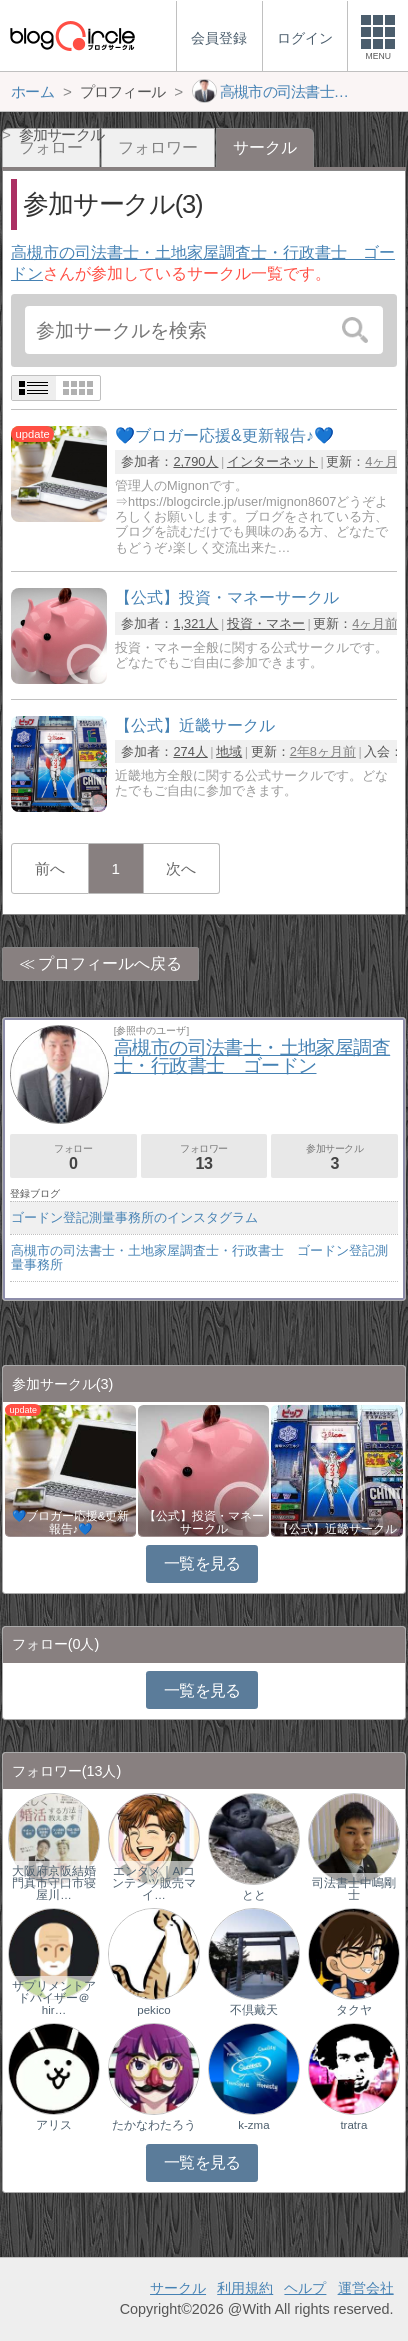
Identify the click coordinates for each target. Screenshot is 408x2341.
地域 (229, 751)
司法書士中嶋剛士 (354, 1889)
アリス (54, 2125)
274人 (190, 751)
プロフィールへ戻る (110, 963)
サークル (178, 2288)
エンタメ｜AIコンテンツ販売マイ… (154, 1883)
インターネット (272, 461)
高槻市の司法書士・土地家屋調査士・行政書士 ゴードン (252, 1057)
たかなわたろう (154, 2125)
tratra (353, 2125)
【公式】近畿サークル (337, 1529)
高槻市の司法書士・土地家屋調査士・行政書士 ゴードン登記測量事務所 (199, 1257)
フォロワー (158, 147)
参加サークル (334, 1157)
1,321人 (195, 623)
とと (254, 1895)
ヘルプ (305, 2288)
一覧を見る (202, 1563)
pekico (153, 2010)
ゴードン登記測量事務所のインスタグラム (134, 1217)
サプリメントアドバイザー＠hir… (54, 1998)
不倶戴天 (254, 2010)
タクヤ (354, 2010)
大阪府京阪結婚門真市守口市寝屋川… (54, 1883)
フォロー (73, 1157)
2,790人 (195, 461)
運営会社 (366, 2288)
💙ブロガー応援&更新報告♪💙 (71, 1522)
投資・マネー (266, 623)
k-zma (253, 2125)
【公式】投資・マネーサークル (204, 1522)
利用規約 (245, 2288)
